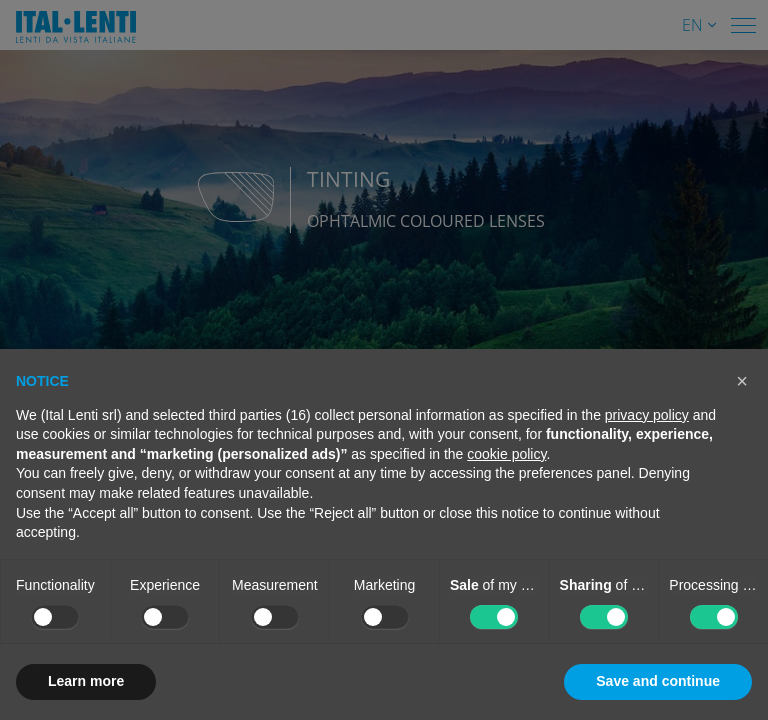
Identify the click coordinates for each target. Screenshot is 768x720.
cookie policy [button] (506, 454)
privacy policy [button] (647, 415)
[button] (742, 381)
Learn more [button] (86, 681)
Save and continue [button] (658, 681)
